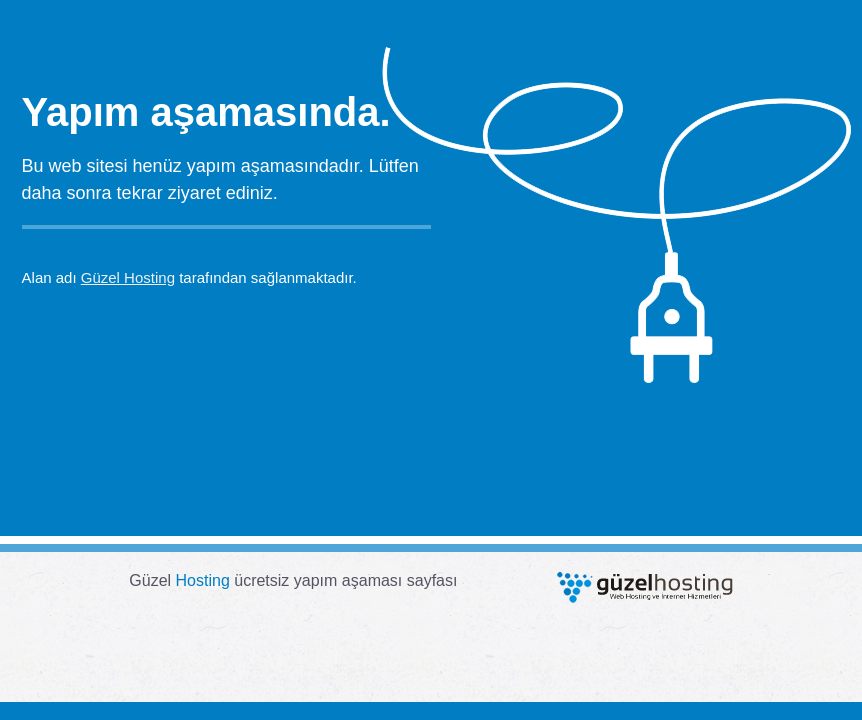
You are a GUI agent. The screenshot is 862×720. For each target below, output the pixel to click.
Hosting (203, 580)
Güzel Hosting (128, 277)
